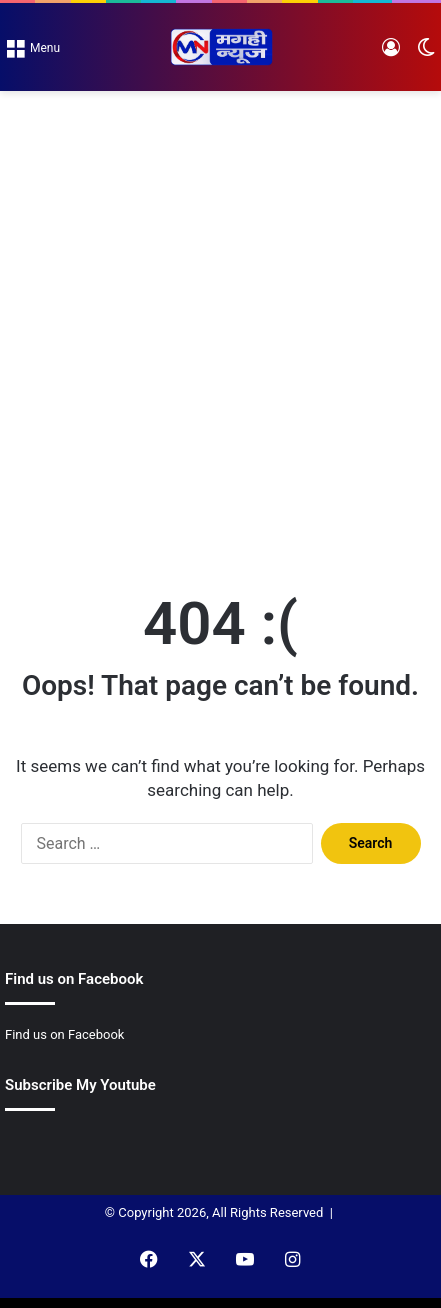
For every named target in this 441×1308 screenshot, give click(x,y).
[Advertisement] (220, 321)
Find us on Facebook (64, 1034)
